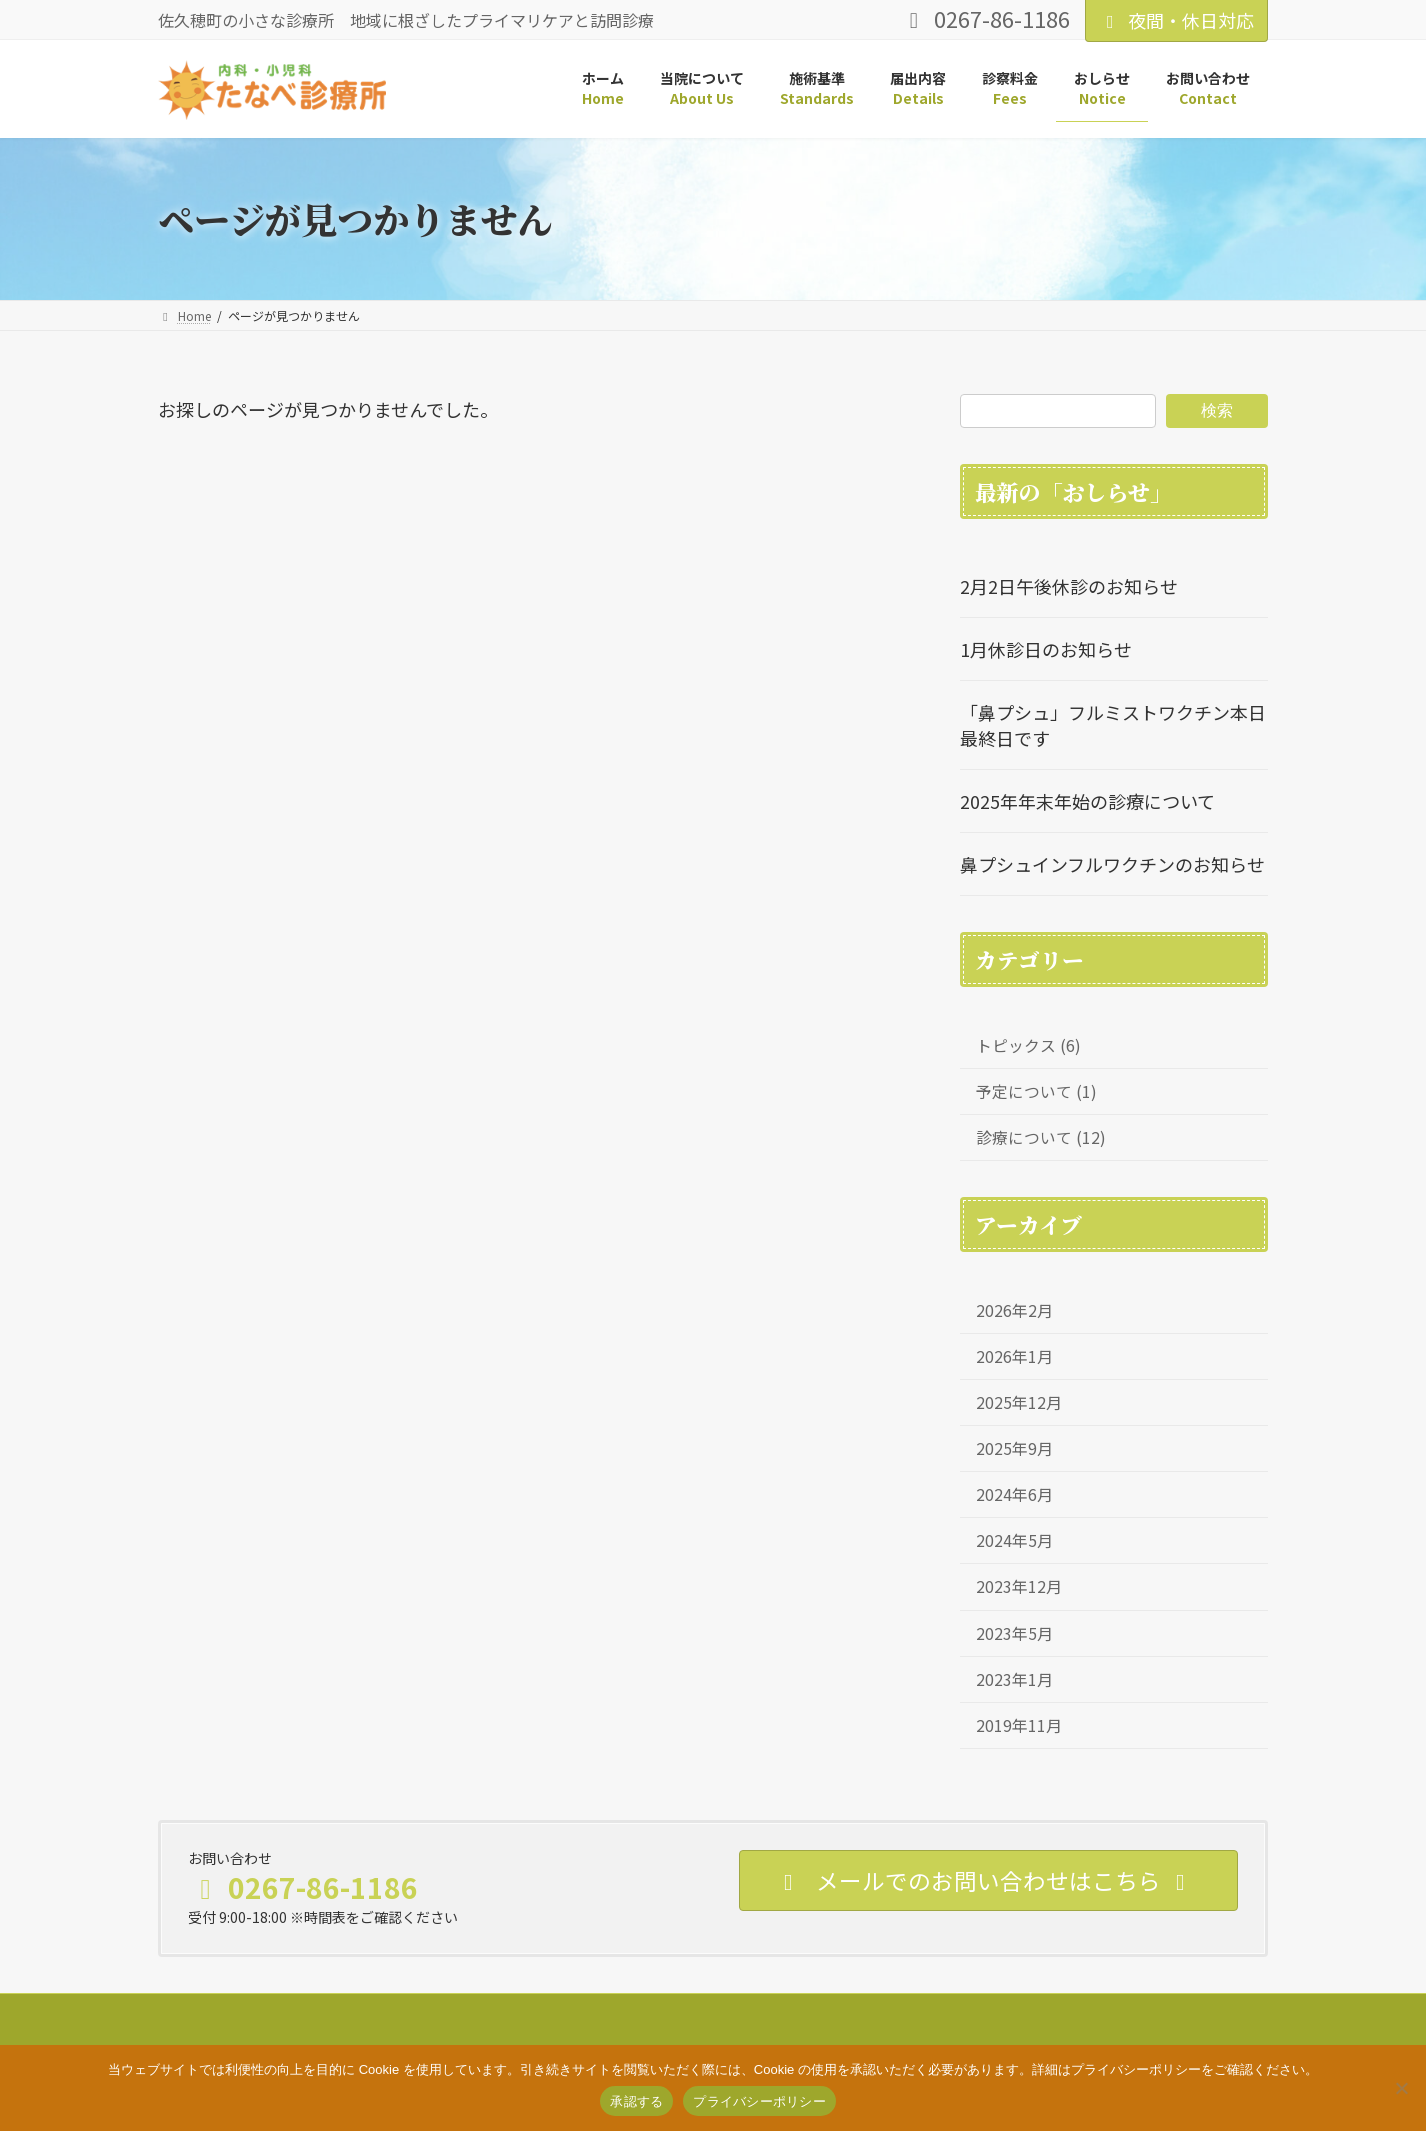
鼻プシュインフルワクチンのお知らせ (1112, 864)
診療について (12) (1041, 1137)
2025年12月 (1019, 1402)
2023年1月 (1014, 1678)
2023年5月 (1014, 1632)
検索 (1217, 409)
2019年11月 (1019, 1724)
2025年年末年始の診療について (1087, 801)
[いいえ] (1401, 2088)
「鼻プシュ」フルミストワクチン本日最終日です (1113, 725)
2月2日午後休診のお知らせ (1069, 586)
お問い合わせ (485, 2011)
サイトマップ (213, 2011)
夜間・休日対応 (1176, 20)
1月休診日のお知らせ (1046, 649)
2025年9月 (1014, 1448)
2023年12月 (1019, 1586)
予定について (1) (1036, 1091)
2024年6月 (1014, 1494)
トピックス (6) (1028, 1045)
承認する (636, 2101)
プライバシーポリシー (349, 2011)
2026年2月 (1014, 1310)
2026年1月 (1014, 1356)
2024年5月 (1014, 1540)
